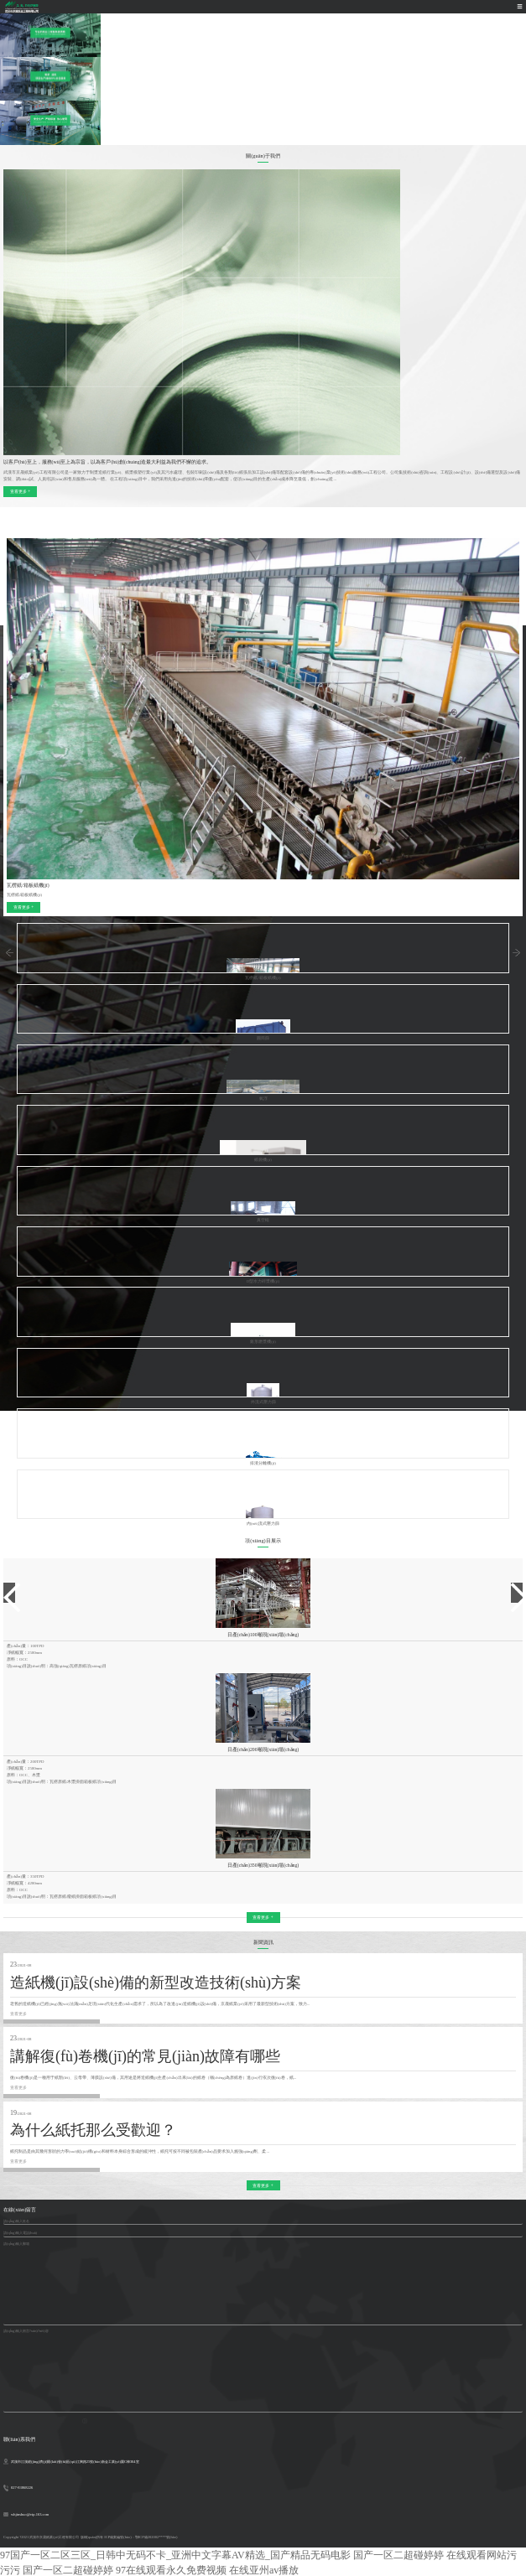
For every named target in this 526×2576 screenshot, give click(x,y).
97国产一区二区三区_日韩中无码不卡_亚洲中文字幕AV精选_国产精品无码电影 (175, 2555)
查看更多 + (20, 491)
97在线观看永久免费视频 (171, 2570)
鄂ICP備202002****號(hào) (156, 2537)
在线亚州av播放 (264, 2570)
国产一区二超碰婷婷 (398, 2555)
